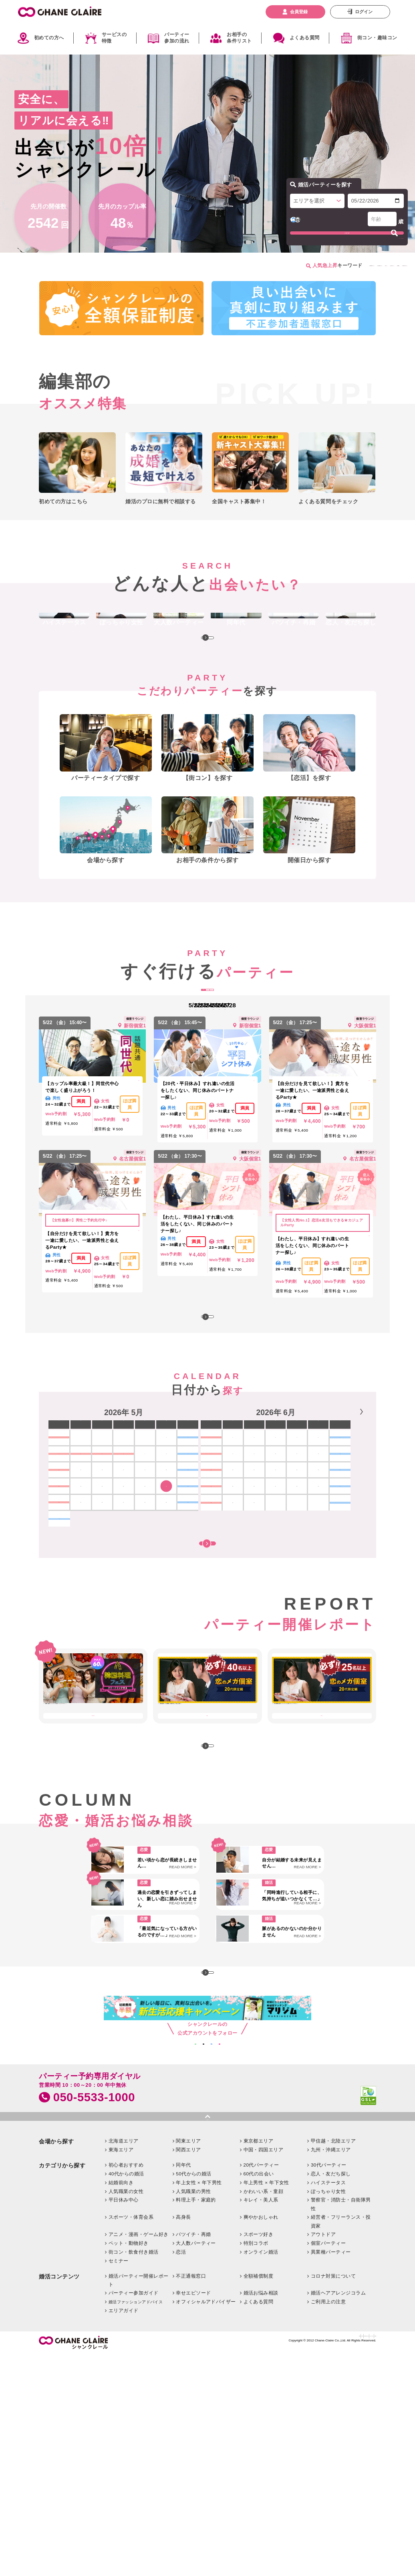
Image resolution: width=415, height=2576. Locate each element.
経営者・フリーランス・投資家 (341, 2443)
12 (334, 1548)
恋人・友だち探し (331, 2395)
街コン (262, 265)
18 (313, 1565)
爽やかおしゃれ (261, 2438)
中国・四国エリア (264, 2371)
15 (249, 1565)
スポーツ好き (259, 2456)
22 (166, 1583)
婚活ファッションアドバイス (136, 2523)
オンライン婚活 (261, 2473)
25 (81, 1600)
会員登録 (299, 11)
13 (356, 1548)
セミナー (119, 2482)
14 (227, 1565)
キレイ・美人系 (261, 2421)
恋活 (181, 2473)
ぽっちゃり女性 (328, 2412)
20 (356, 1565)
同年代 (183, 2386)
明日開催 (207, 1048)
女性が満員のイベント (219, 265)
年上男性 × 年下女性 (266, 2404)
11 (313, 1548)
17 (291, 1565)
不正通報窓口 (191, 2497)
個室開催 (336, 265)
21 (227, 1583)
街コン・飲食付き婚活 (134, 2473)
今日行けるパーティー (380, 265)
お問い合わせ (230, 2561)
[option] (123, 1561)
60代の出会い (259, 2395)
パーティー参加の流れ (176, 38)
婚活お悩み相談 (261, 2514)
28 (145, 1600)
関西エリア (188, 2371)
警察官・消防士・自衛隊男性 (341, 2426)
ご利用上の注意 (328, 2523)
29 (166, 1600)
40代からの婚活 (126, 2395)
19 (334, 1565)
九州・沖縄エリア (331, 2371)
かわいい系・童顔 (264, 2412)
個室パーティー (328, 2464)
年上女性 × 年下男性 (199, 2404)
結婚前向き (121, 2404)
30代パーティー (329, 2386)
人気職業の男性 (193, 2412)
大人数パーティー (196, 2464)
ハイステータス (328, 2404)
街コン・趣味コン (377, 38)
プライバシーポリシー (330, 2561)
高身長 (183, 2438)
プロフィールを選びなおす (379, 235)
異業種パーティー (331, 2473)
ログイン (364, 11)
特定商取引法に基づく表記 (275, 2561)
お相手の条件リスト (239, 38)
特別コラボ (256, 2464)
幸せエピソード (193, 2514)
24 (59, 1600)
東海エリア (121, 2371)
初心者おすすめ (126, 2386)
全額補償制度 (259, 2497)
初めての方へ (49, 38)
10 (291, 1548)
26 (102, 1600)
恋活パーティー (297, 265)
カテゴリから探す (62, 2387)
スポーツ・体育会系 (131, 2438)
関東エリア (188, 2362)
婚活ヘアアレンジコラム (338, 2514)
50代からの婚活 (194, 2395)
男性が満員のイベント (162, 265)
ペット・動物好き (129, 2464)
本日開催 (171, 1048)
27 (124, 1600)
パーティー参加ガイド (134, 2514)
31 (59, 1617)
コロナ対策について (333, 2497)
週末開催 (244, 1048)
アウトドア (323, 2456)
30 (188, 1600)
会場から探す (56, 2363)
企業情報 (202, 2561)
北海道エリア (124, 2362)
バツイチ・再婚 (193, 2456)
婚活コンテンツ (59, 2498)
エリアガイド (124, 2532)
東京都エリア (259, 2362)
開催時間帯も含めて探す (207, 1649)
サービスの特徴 (114, 38)
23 (188, 1583)
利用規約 (367, 2561)
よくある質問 (305, 38)
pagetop (207, 2336)
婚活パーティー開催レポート (139, 2502)
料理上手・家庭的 (196, 2421)
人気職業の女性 (126, 2412)
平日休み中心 (124, 2421)
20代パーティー (261, 2386)
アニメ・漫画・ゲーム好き (139, 2456)
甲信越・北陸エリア (333, 2362)
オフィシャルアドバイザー (206, 2523)
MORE (207, 685)
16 (270, 1565)
